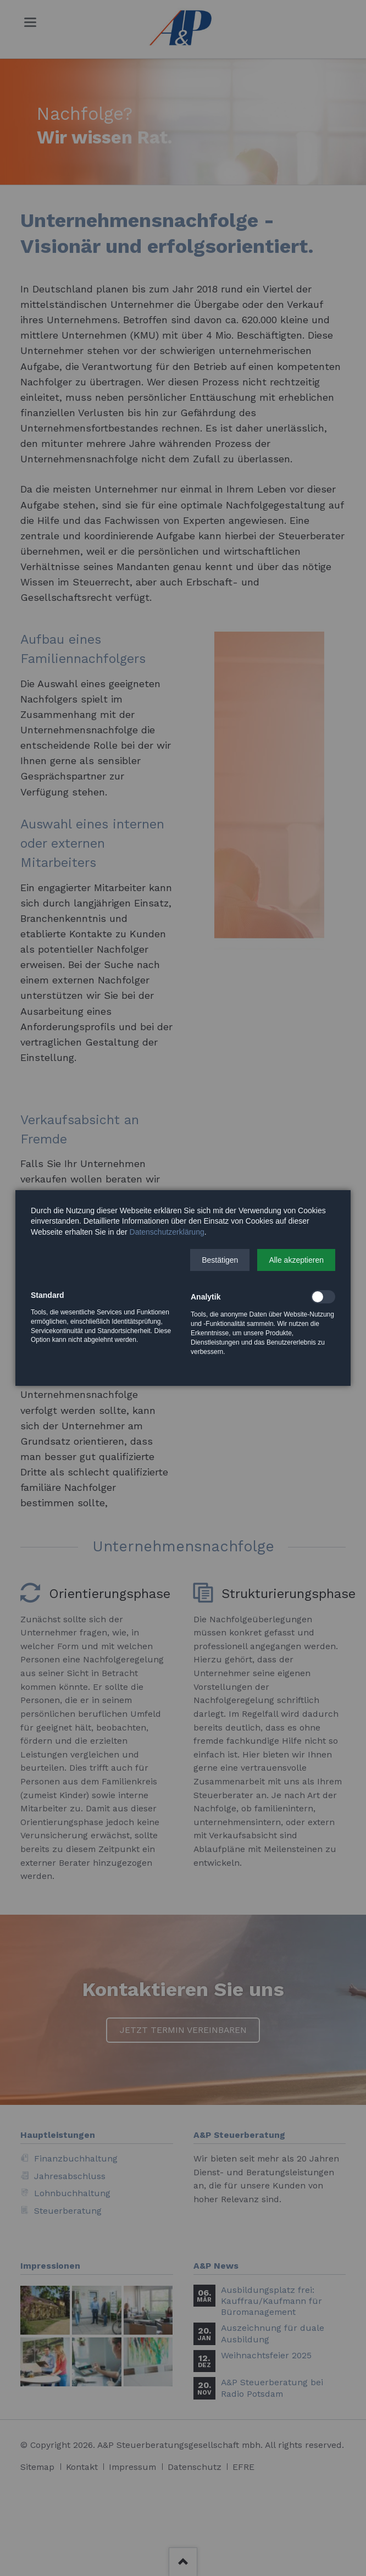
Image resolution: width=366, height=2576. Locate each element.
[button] (219, 1260)
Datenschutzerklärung (167, 1232)
